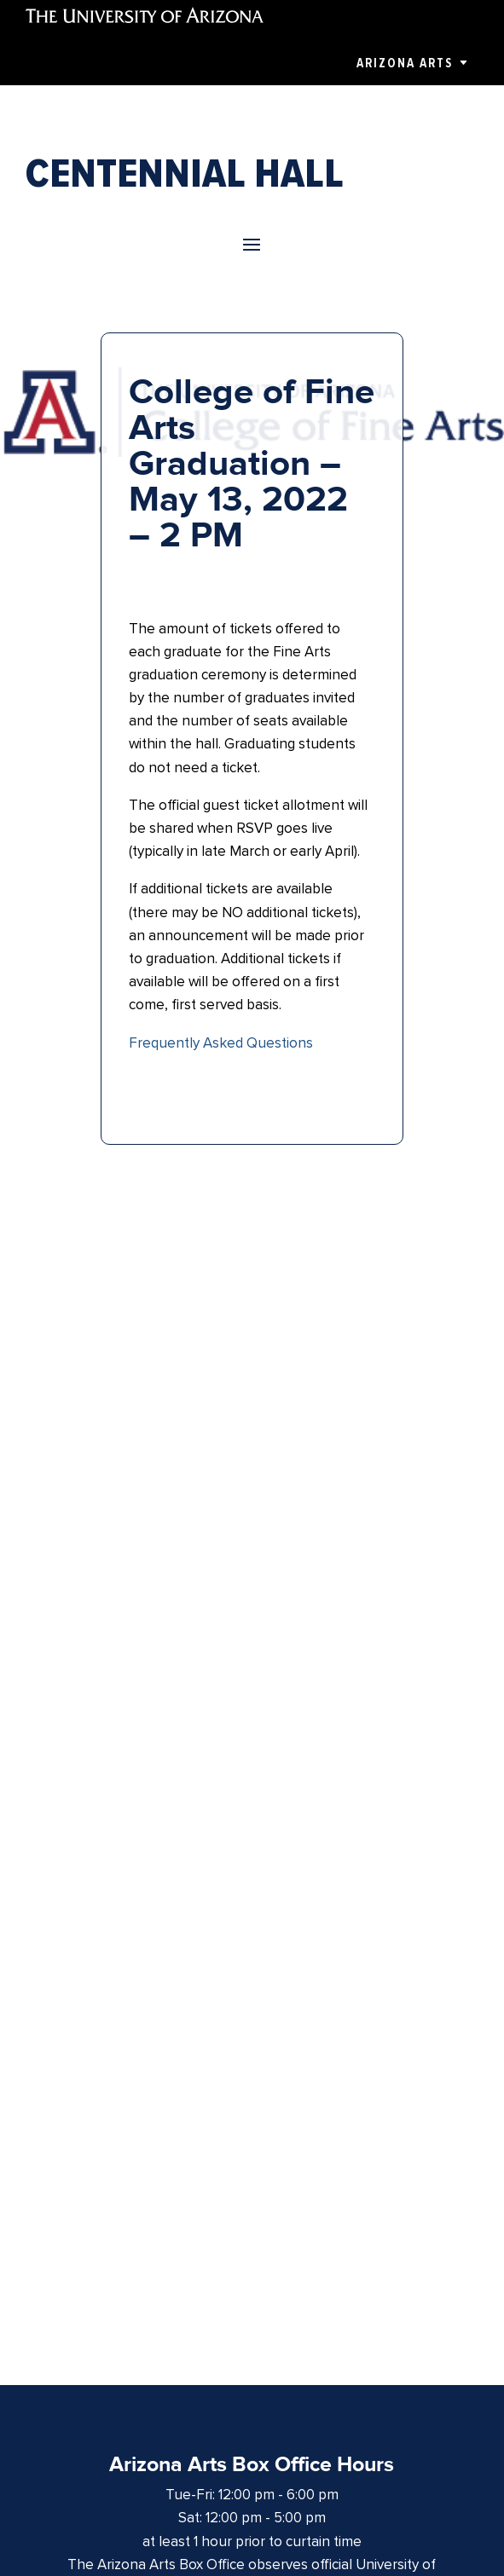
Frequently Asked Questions (221, 1043)
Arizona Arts (404, 63)
